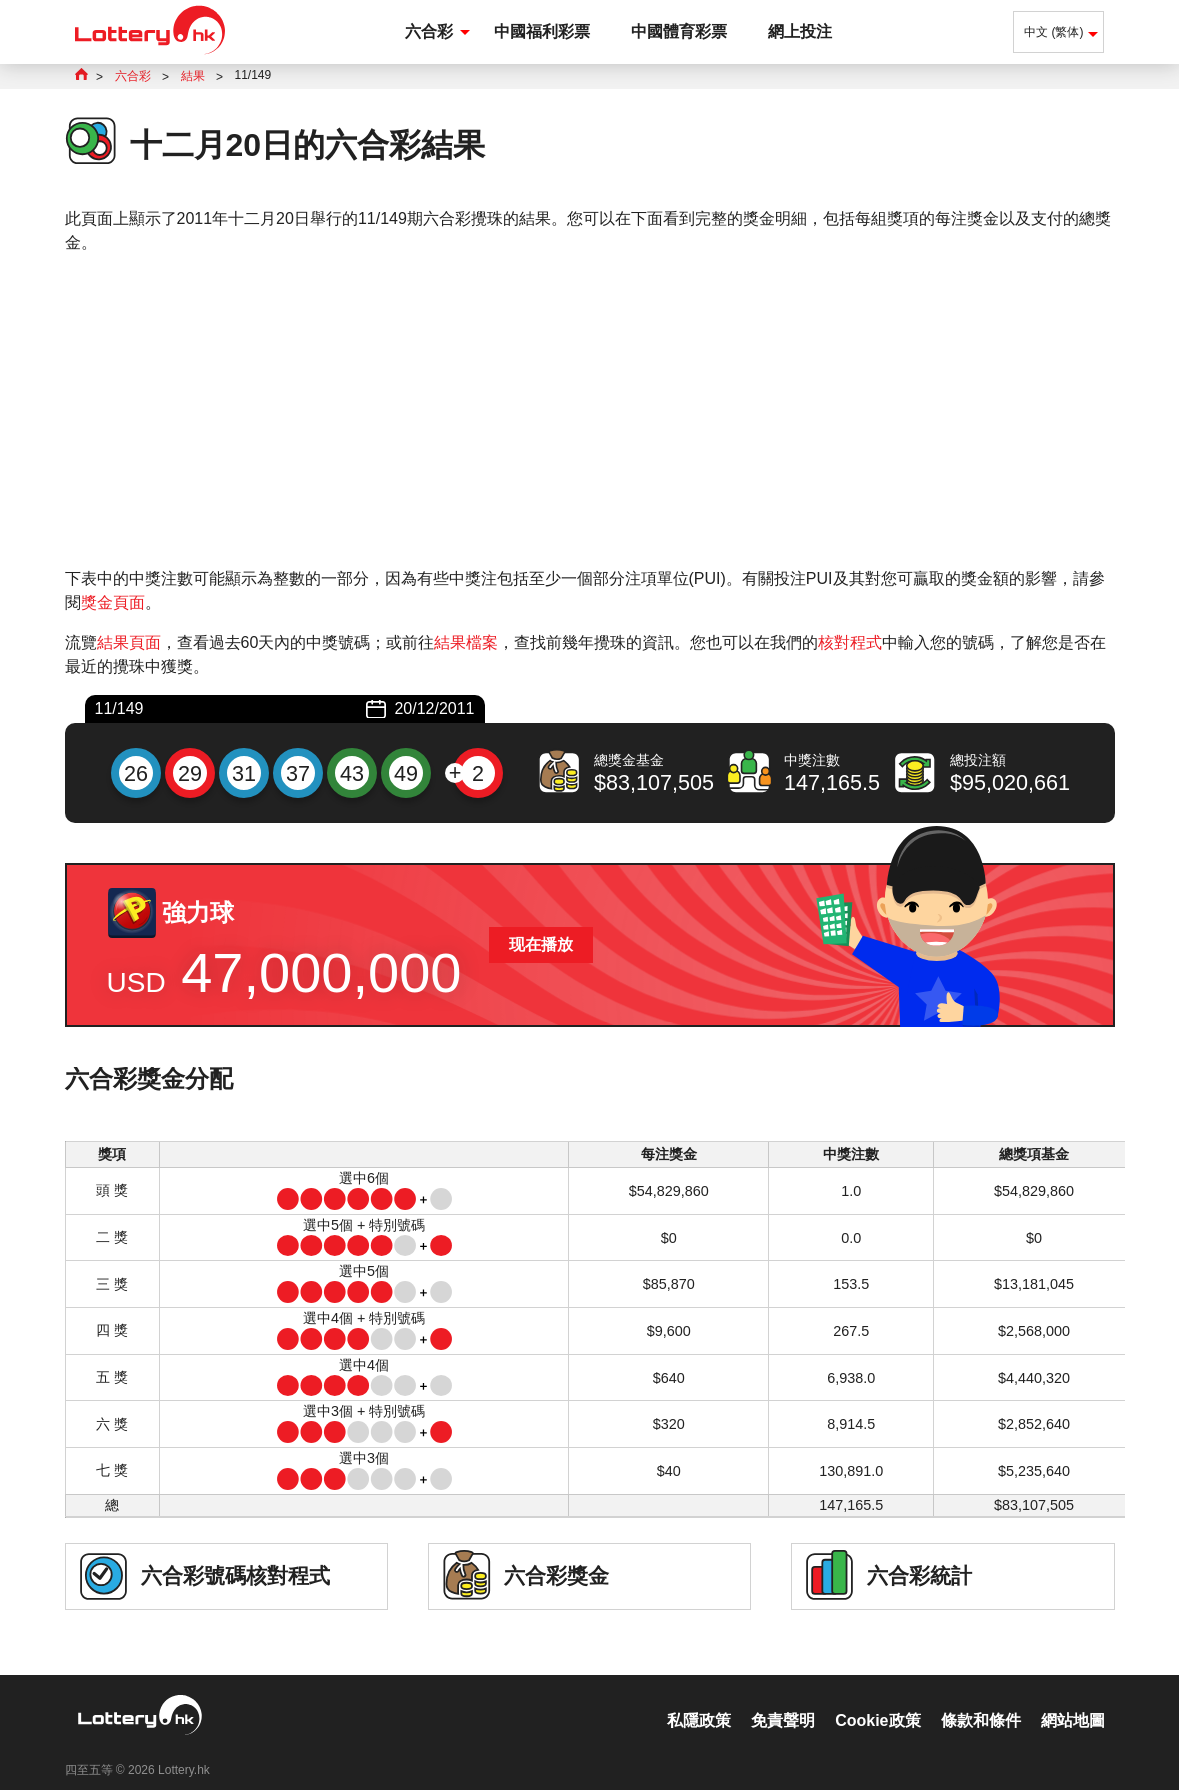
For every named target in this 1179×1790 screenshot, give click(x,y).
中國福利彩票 (542, 31)
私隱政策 (699, 1699)
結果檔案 (466, 642)
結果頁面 (129, 642)
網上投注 (800, 31)
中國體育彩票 (679, 31)
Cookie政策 (877, 1699)
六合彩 (429, 31)
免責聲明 (783, 1699)
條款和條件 (981, 1699)
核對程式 (850, 642)
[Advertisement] (590, 411)
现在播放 (541, 944)
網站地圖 (1073, 1699)
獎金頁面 (113, 602)
